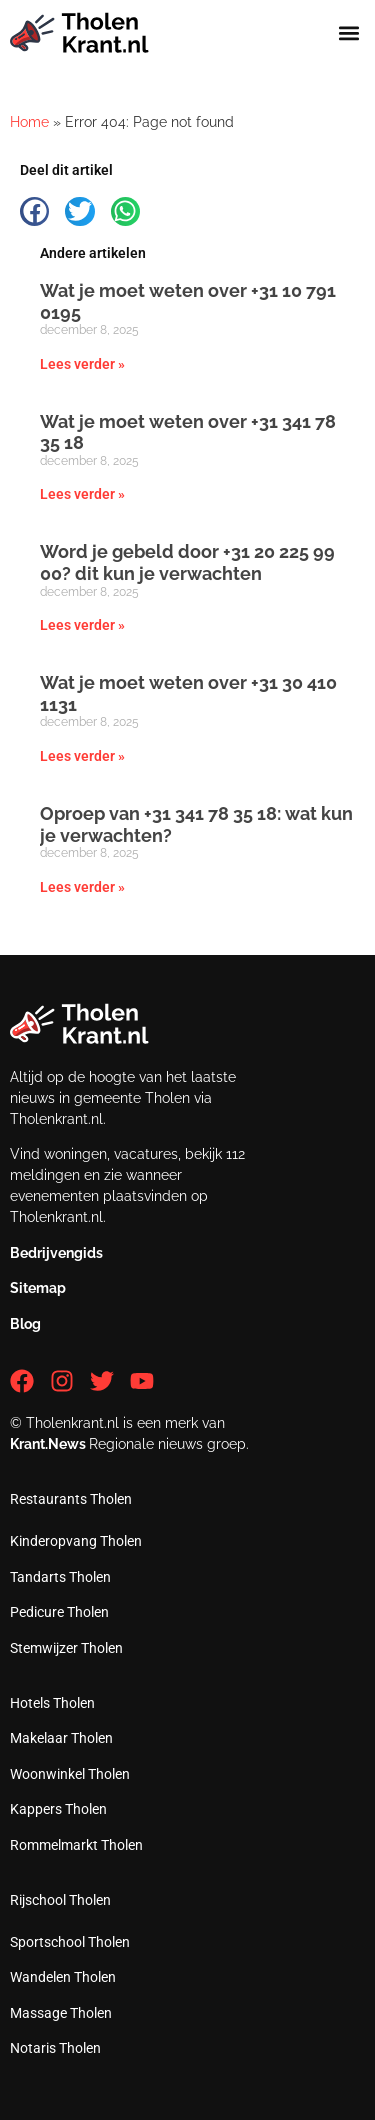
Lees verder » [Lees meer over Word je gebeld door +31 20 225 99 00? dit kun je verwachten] (82, 625)
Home (29, 122)
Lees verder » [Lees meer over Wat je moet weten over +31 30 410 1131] (82, 756)
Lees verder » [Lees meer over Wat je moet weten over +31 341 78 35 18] (82, 494)
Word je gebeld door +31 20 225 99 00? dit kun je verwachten (187, 562)
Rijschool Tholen (60, 1900)
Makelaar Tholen (61, 1738)
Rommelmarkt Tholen (76, 1845)
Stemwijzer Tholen (66, 1648)
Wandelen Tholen (63, 1977)
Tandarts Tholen (60, 1577)
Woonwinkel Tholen (70, 1774)
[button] (348, 33)
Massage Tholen (61, 2013)
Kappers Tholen (58, 1809)
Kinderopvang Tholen (76, 1541)
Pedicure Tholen (59, 1612)
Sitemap (38, 1288)
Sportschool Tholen (70, 1942)
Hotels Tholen (52, 1703)
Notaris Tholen (55, 2048)
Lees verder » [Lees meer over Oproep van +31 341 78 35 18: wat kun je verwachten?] (82, 887)
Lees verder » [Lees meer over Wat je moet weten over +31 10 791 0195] (82, 364)
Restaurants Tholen (71, 1499)
